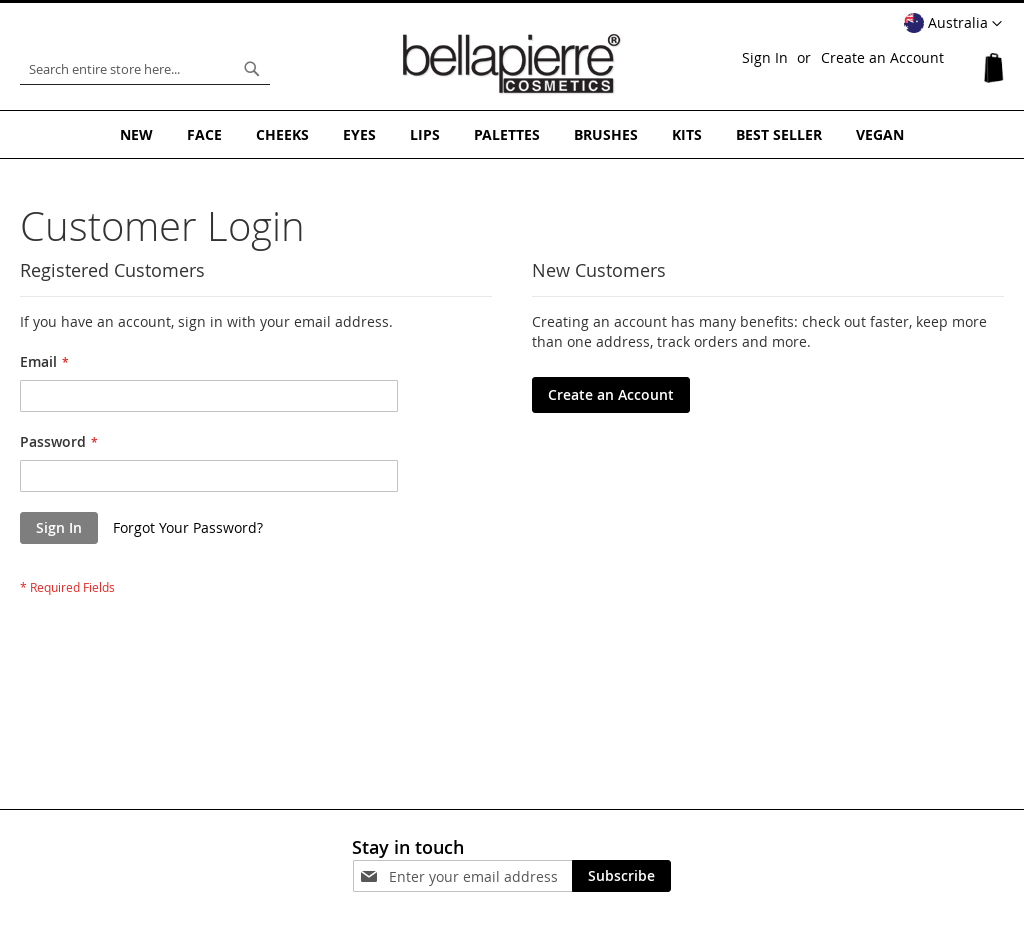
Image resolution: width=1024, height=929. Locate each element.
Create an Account (882, 57)
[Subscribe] (621, 876)
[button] (953, 24)
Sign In (765, 57)
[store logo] (512, 64)
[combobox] (145, 69)
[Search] (252, 69)
